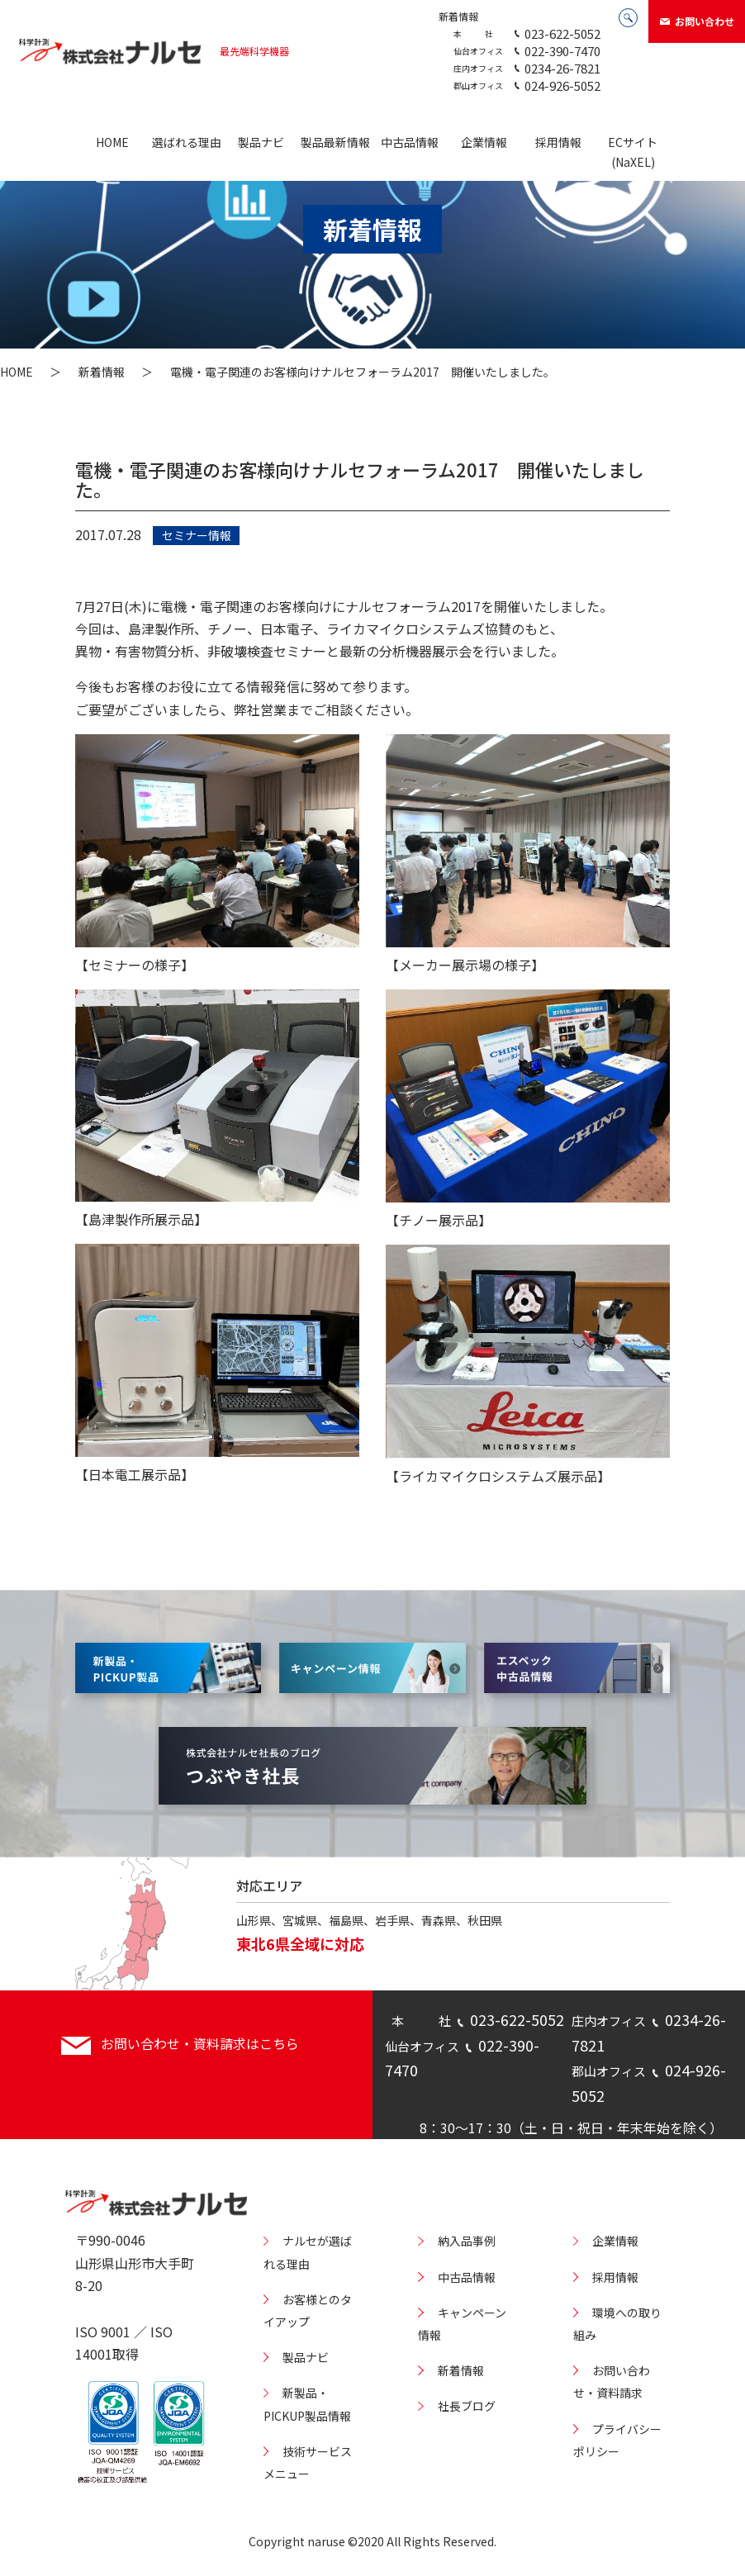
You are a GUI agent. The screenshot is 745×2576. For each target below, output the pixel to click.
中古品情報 (410, 142)
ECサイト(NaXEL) (632, 152)
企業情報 (484, 142)
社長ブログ (467, 2406)
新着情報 (458, 16)
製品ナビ (261, 142)
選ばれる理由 (186, 142)
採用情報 (558, 142)
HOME (112, 142)
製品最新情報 (335, 142)
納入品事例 (467, 2240)
